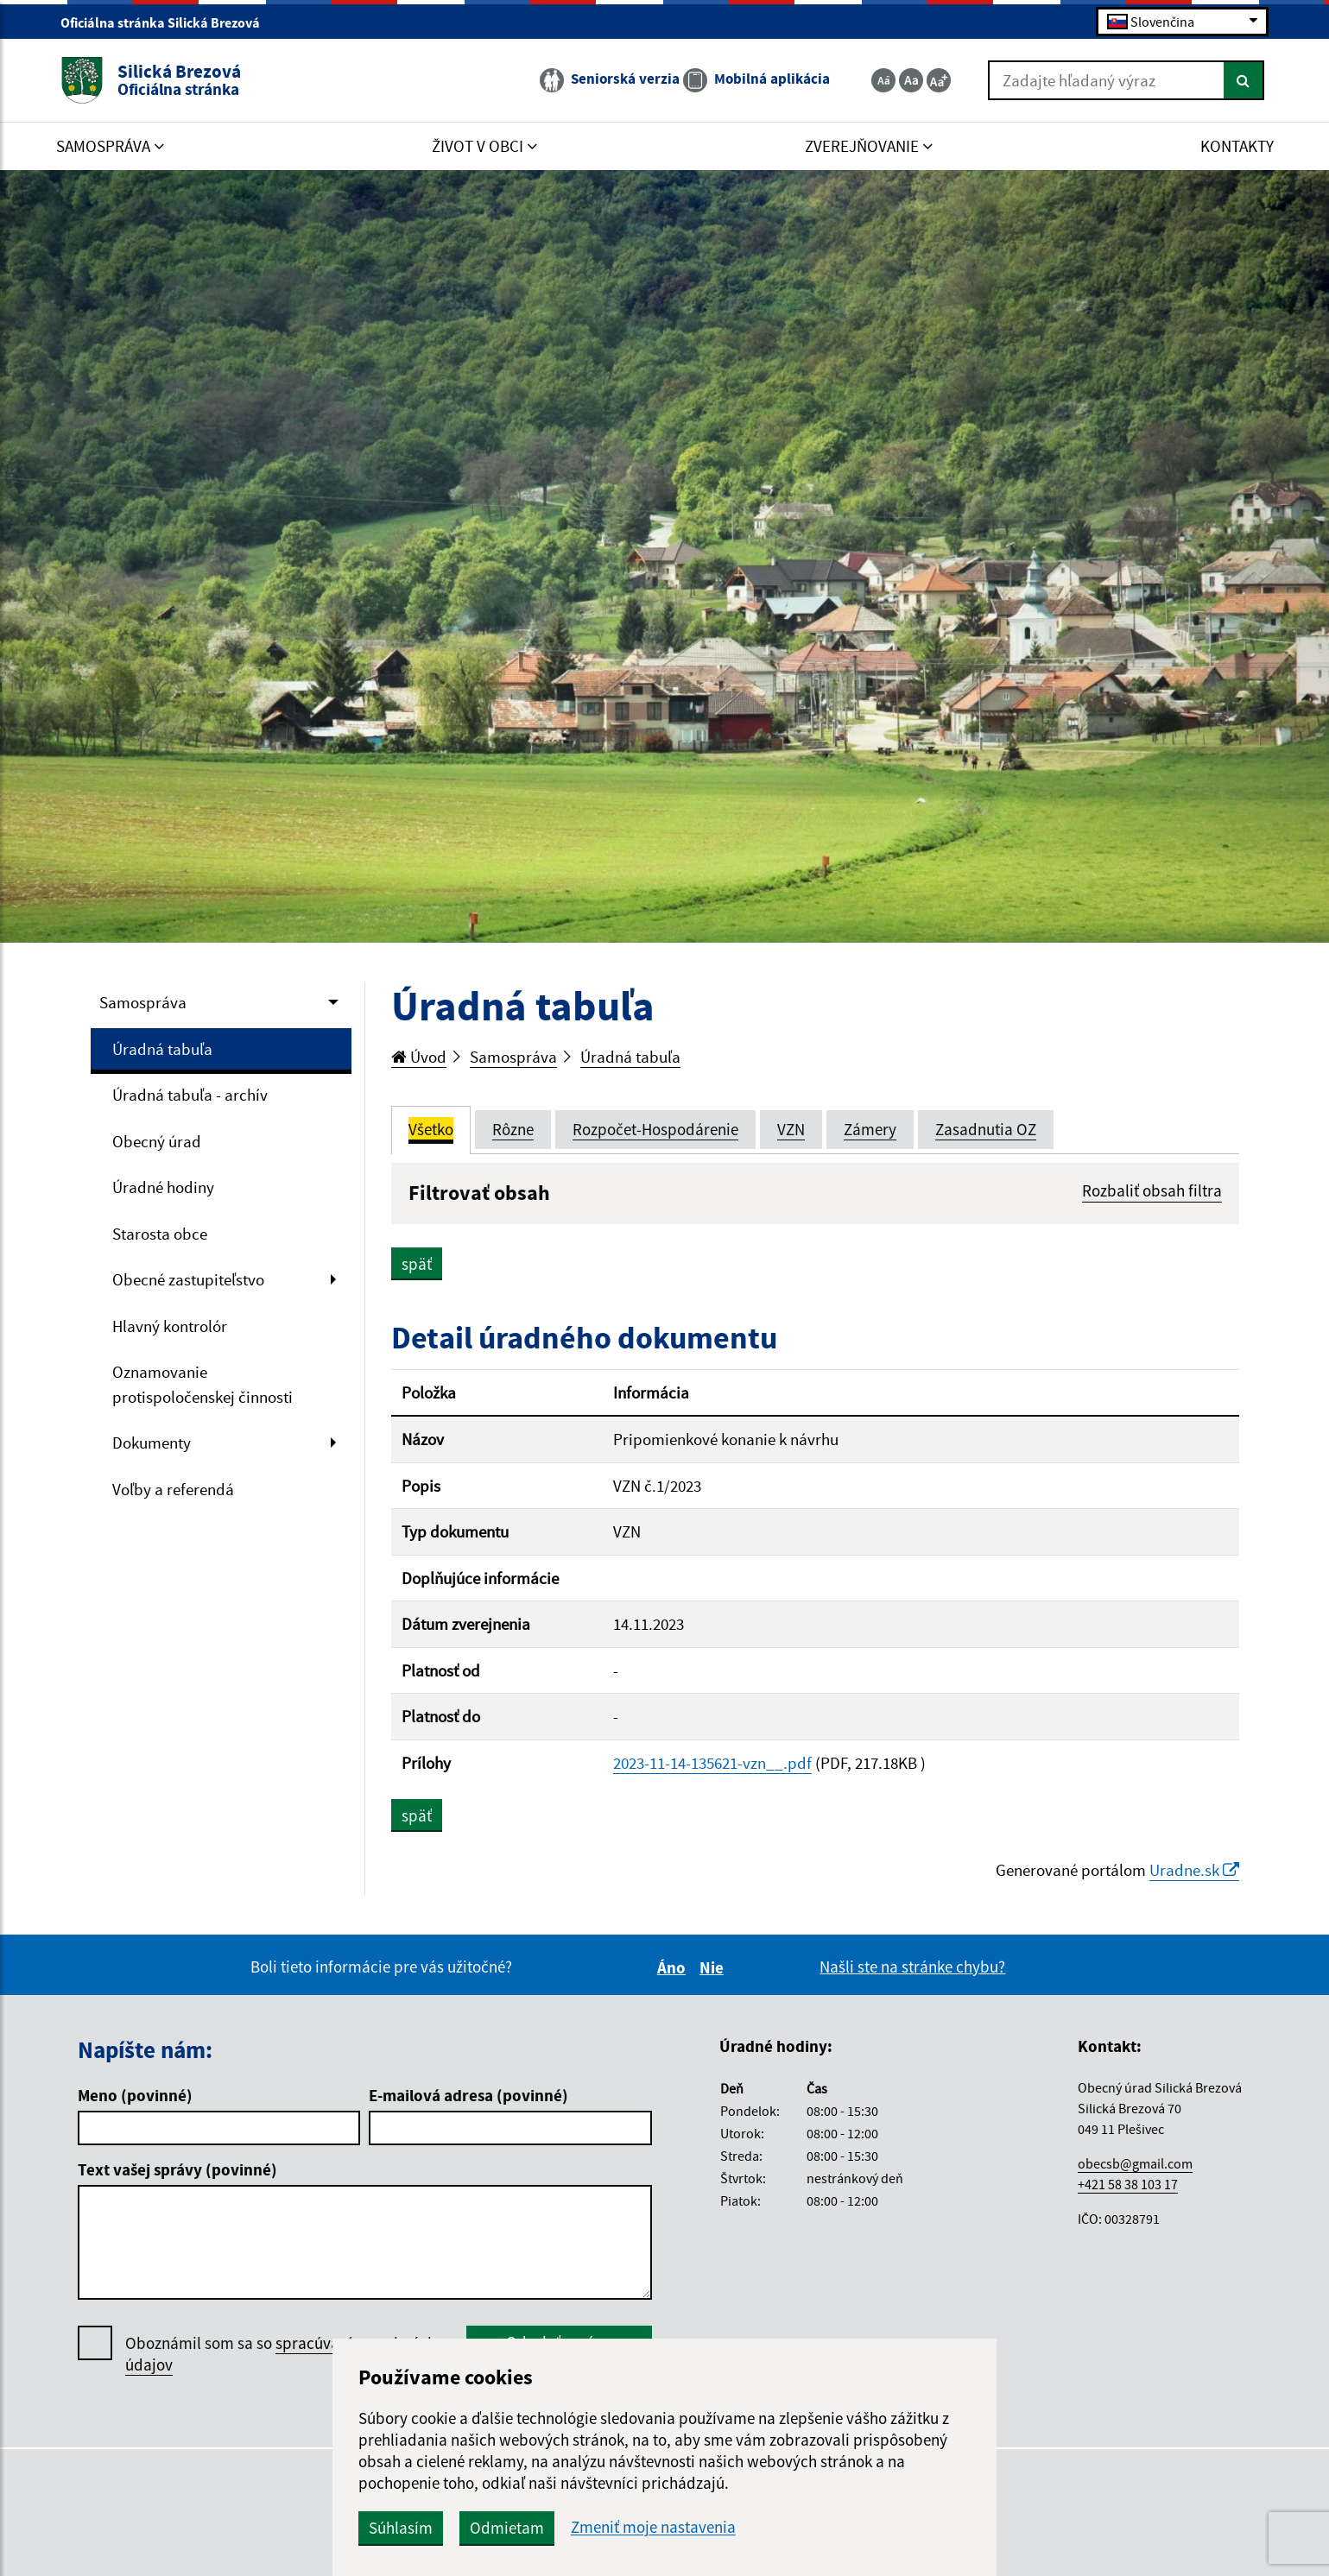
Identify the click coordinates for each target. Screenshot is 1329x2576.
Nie (714, 1967)
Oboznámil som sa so (280, 2354)
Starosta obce (159, 1233)
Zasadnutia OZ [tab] (985, 1129)
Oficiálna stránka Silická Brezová (167, 22)
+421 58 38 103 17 (1128, 2184)
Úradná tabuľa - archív (190, 1094)
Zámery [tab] (870, 1129)
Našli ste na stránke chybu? (912, 1966)
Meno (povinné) (135, 2095)
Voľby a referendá (173, 1489)
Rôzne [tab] (513, 1129)
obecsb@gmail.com (1135, 2163)
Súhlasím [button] (401, 2527)
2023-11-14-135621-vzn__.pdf (712, 1762)
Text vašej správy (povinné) (177, 2169)
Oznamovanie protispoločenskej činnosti (202, 1384)
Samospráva (143, 1002)
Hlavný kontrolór (169, 1326)
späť (417, 1263)
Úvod (418, 1056)
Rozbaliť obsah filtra (1152, 1190)
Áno (674, 1967)
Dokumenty (151, 1442)
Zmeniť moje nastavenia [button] (653, 2527)
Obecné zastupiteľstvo (188, 1279)
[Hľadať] (1244, 80)
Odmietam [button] (507, 2527)
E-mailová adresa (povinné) (468, 2095)
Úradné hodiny (163, 1187)
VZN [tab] (791, 1129)
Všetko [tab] (430, 1129)
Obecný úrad (156, 1141)
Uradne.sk (1194, 1869)
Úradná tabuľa (162, 1049)
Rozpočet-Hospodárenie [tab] (655, 1129)
